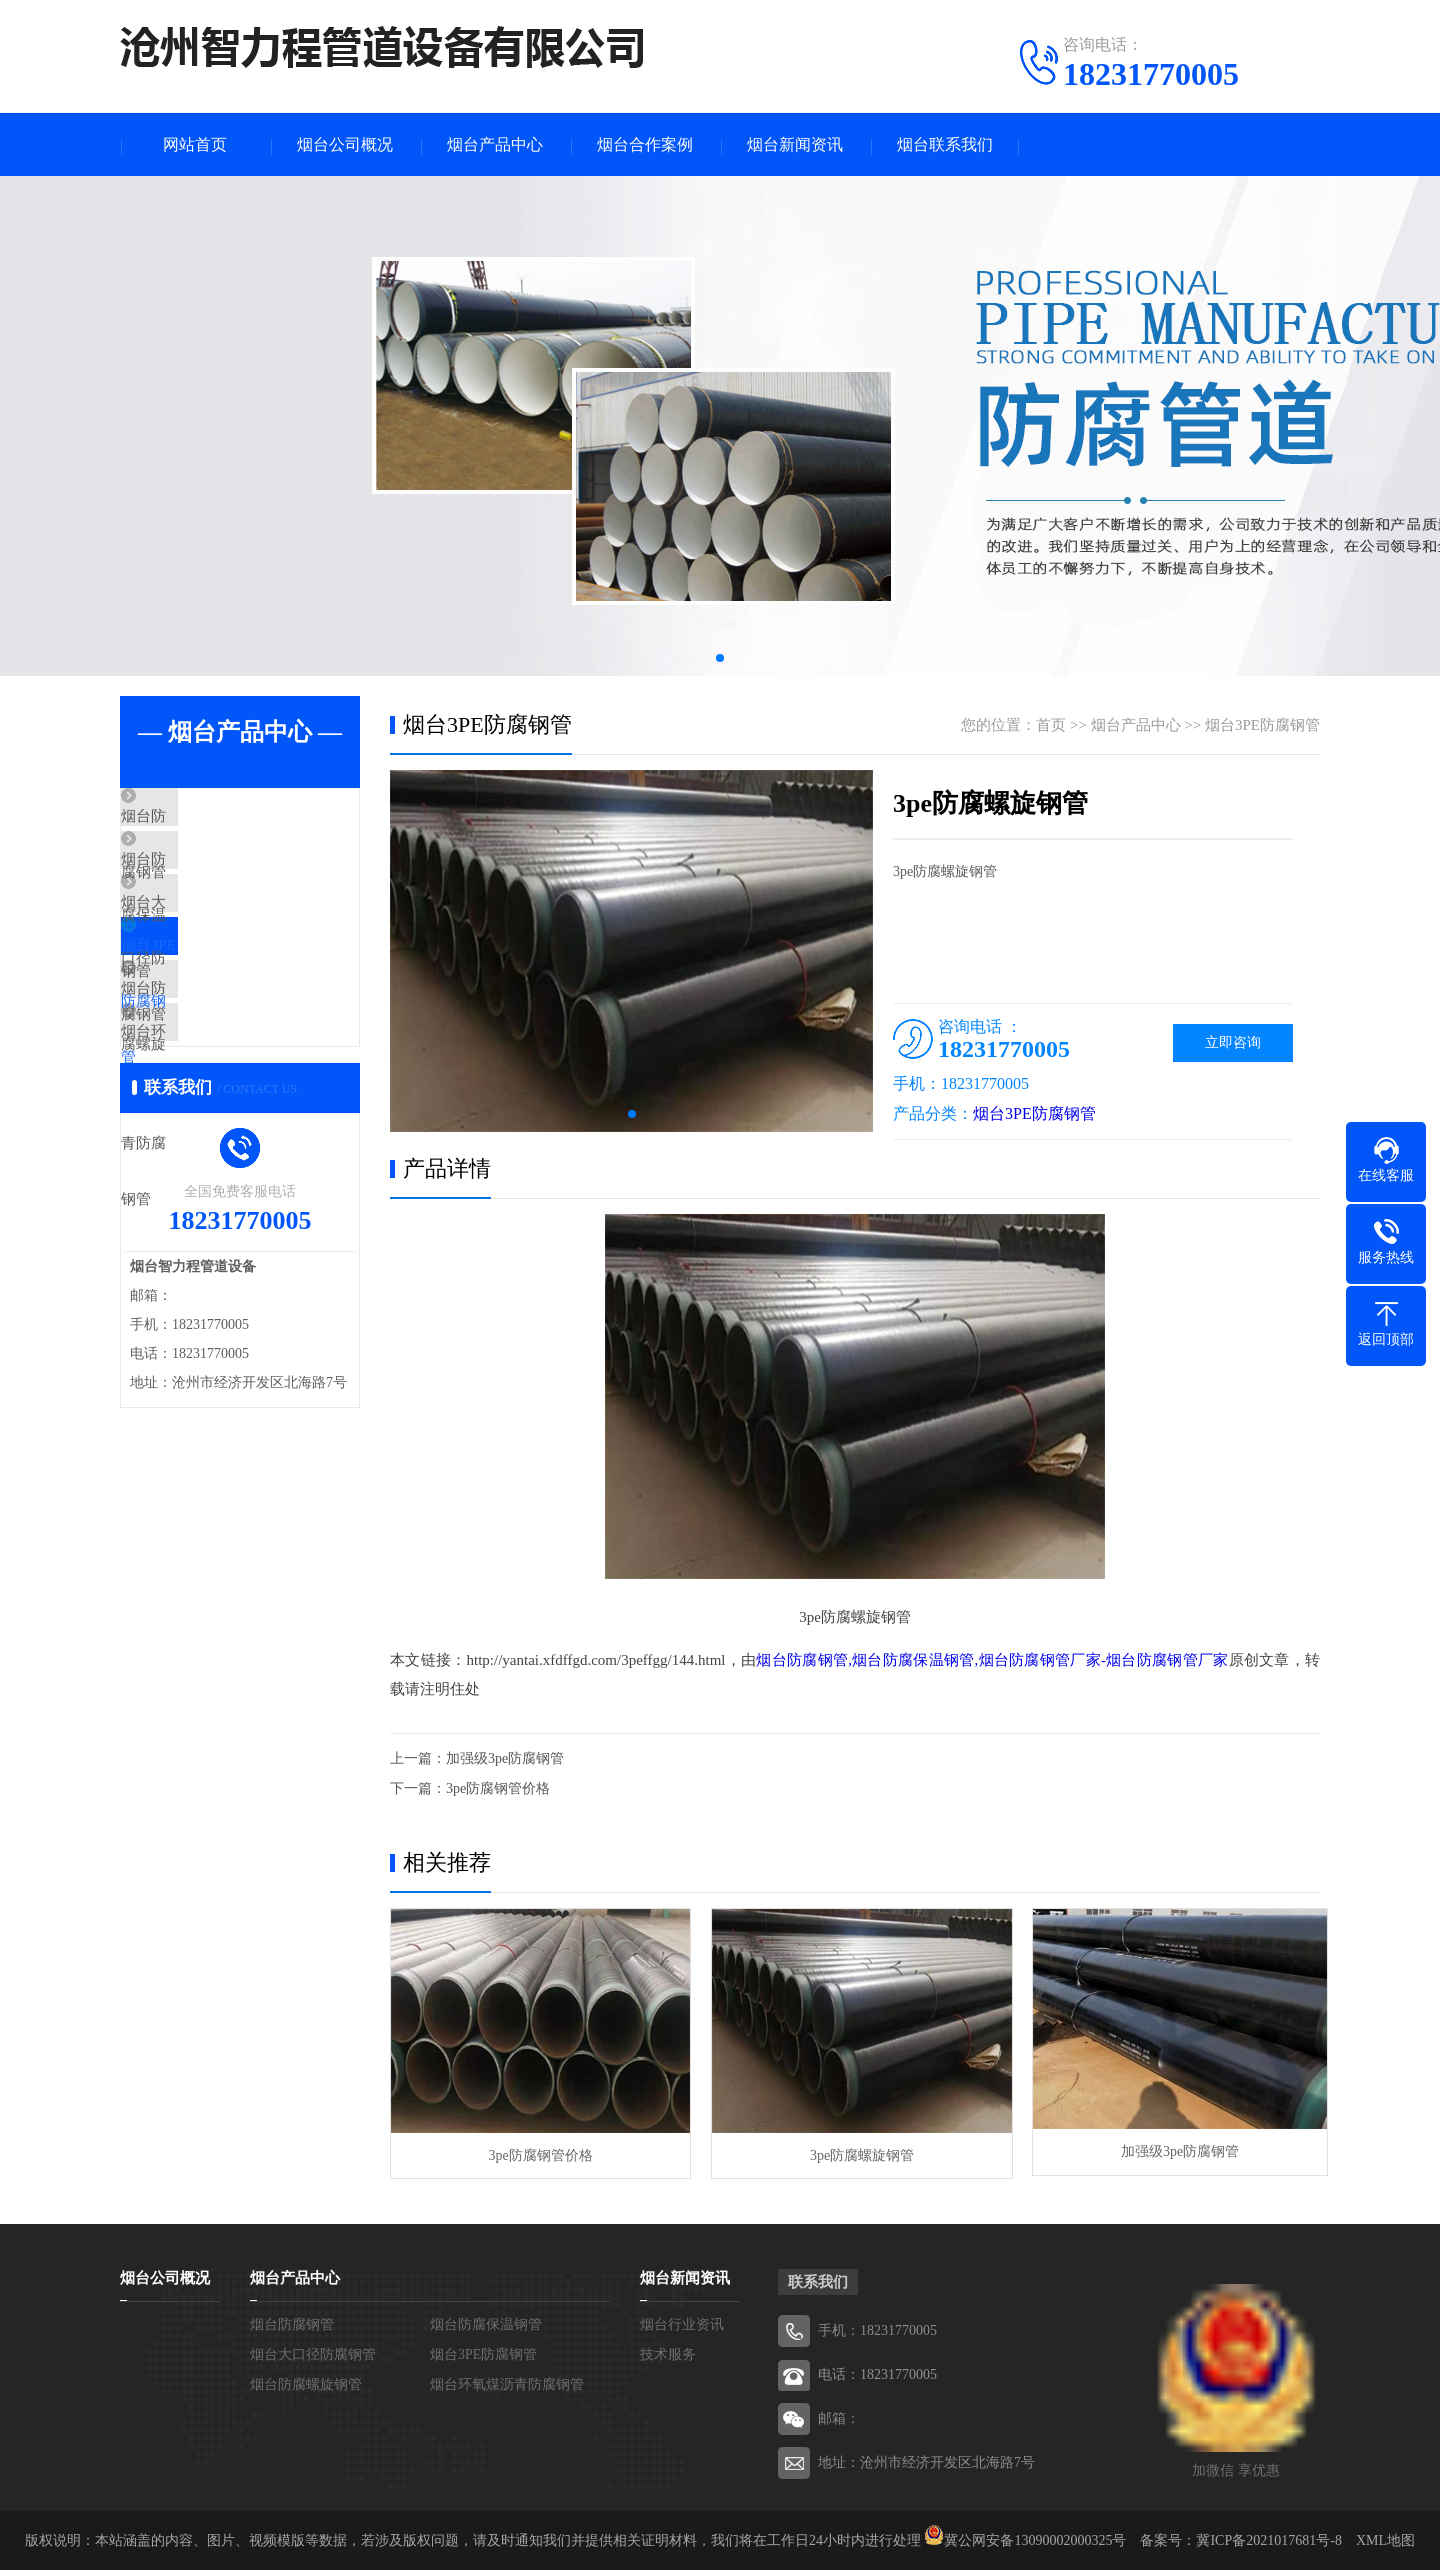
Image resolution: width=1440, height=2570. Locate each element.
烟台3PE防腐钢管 (224, 997)
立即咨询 (1233, 1044)
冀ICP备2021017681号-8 (1268, 2539)
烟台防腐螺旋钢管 (227, 1056)
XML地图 (1385, 2539)
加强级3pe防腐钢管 (505, 1759)
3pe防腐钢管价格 (498, 1789)
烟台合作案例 (645, 145)
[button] (720, 660)
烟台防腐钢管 (212, 820)
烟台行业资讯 (682, 2323)
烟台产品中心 (495, 145)
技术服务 (668, 2353)
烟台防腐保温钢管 (227, 879)
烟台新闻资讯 (795, 145)
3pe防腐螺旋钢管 (854, 2153)
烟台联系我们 (945, 145)
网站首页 (195, 145)
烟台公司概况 (345, 145)
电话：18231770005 (877, 2373)
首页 (1051, 727)
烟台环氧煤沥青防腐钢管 (249, 1115)
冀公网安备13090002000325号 (1035, 2539)
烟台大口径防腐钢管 (234, 938)
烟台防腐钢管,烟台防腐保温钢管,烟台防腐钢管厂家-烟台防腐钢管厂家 (992, 1662)
